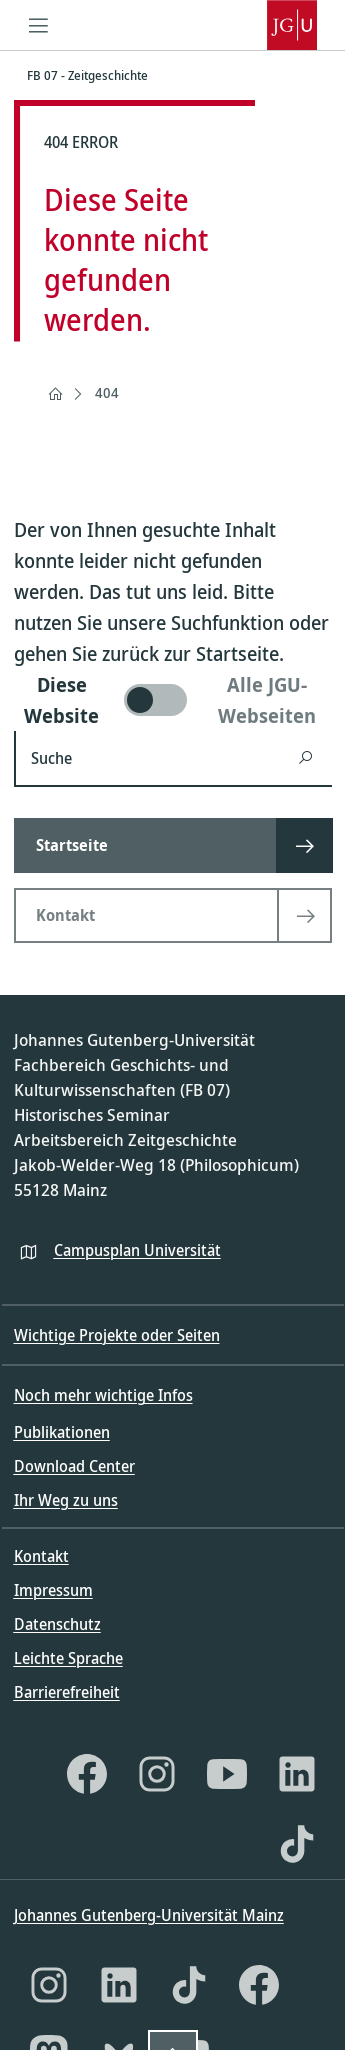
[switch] (173, 700)
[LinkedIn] (297, 1774)
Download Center (74, 1466)
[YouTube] (227, 1774)
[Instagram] (157, 1774)
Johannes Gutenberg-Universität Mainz (149, 1915)
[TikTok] (297, 1844)
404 (107, 392)
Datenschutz (57, 1624)
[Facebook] (87, 1774)
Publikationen (62, 1432)
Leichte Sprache (68, 1658)
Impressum (53, 1590)
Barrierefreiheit (67, 1692)
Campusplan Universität (137, 1250)
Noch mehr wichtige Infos (103, 1395)
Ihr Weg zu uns (66, 1500)
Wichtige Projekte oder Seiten (117, 1335)
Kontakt (41, 1556)
